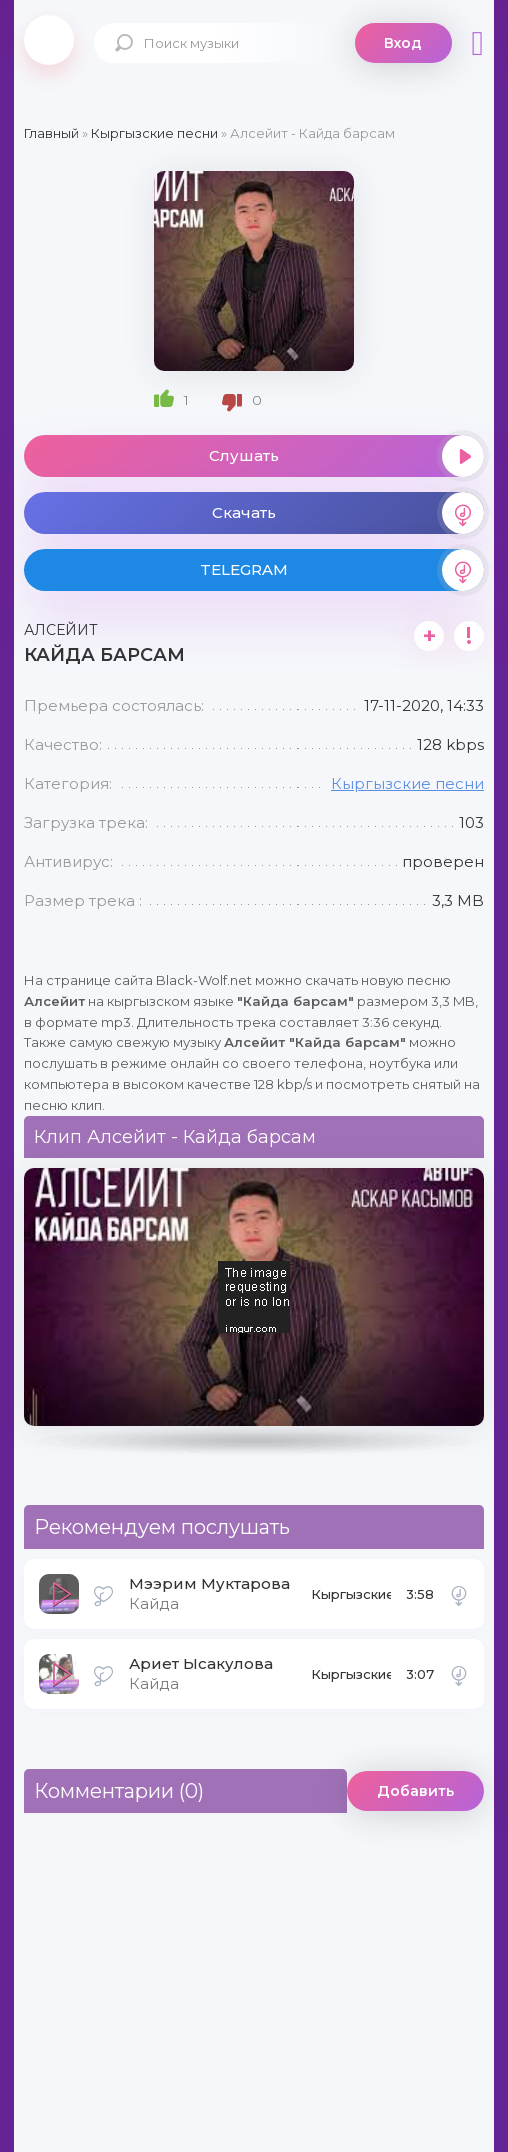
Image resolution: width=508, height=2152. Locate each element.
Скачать (348, 513)
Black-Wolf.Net (49, 40)
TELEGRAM (342, 570)
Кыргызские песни (407, 783)
